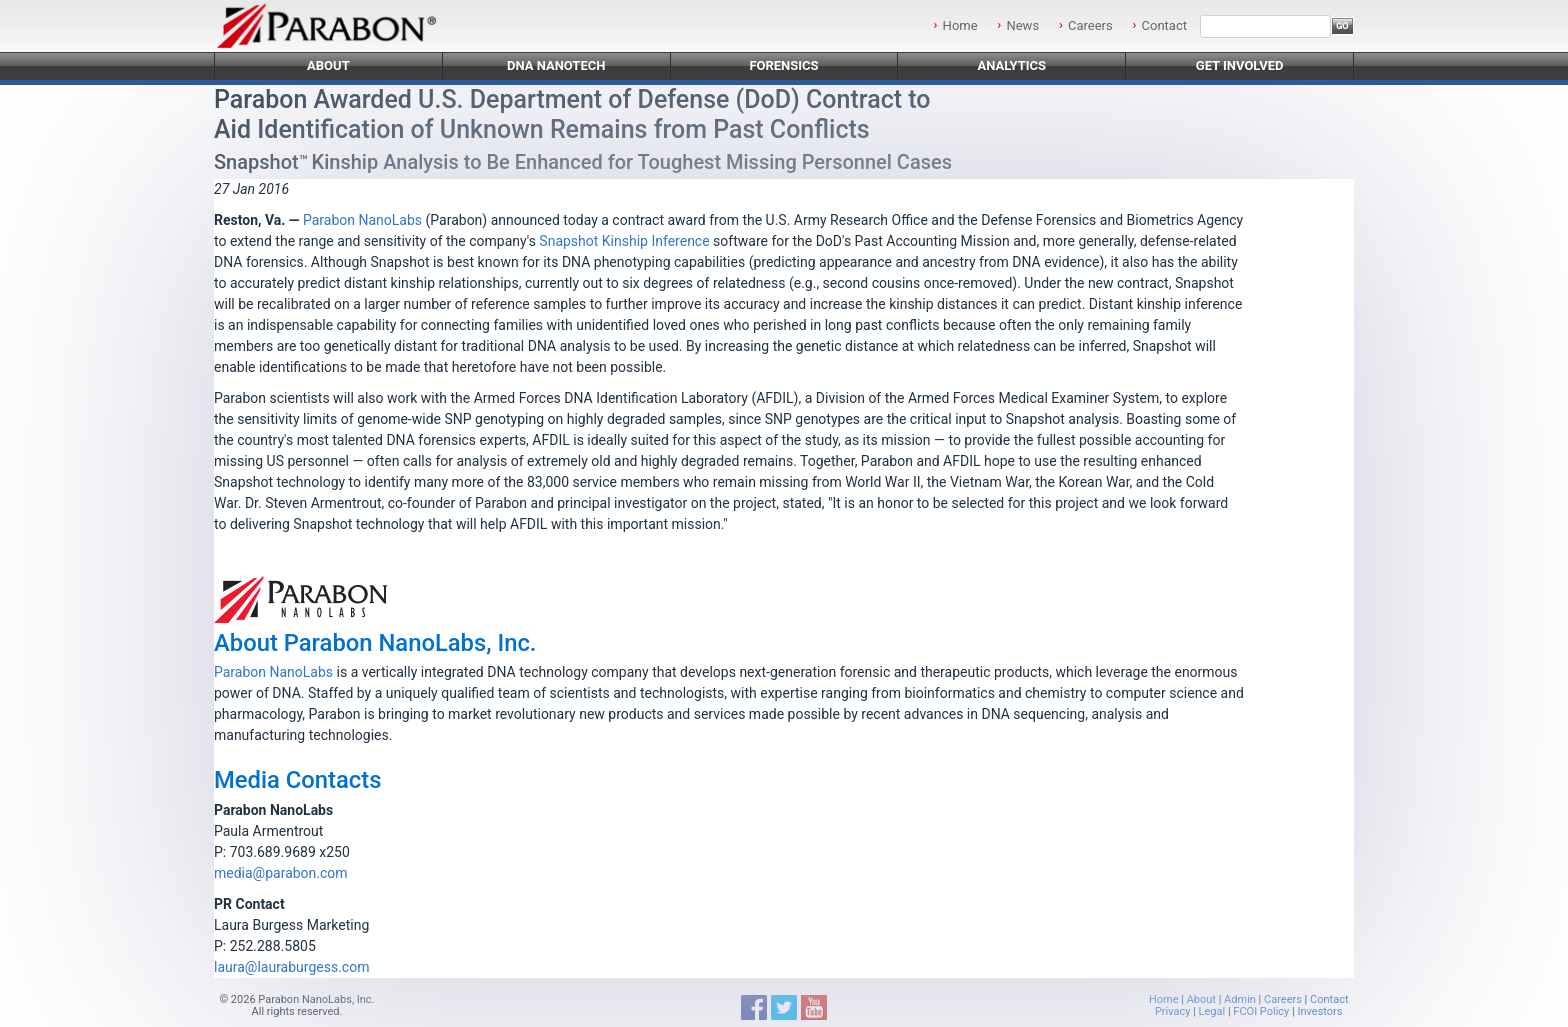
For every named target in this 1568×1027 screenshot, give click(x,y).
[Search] (1265, 26)
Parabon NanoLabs (362, 220)
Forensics (783, 65)
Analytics (1011, 65)
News (1022, 25)
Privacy (1173, 1011)
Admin (1240, 999)
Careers (1090, 25)
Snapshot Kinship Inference (624, 241)
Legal (1212, 1011)
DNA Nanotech (556, 65)
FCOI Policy (1261, 1011)
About (328, 65)
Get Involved (1240, 65)
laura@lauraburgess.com (291, 967)
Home (960, 25)
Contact (1164, 25)
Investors (1319, 1011)
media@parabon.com (281, 873)
